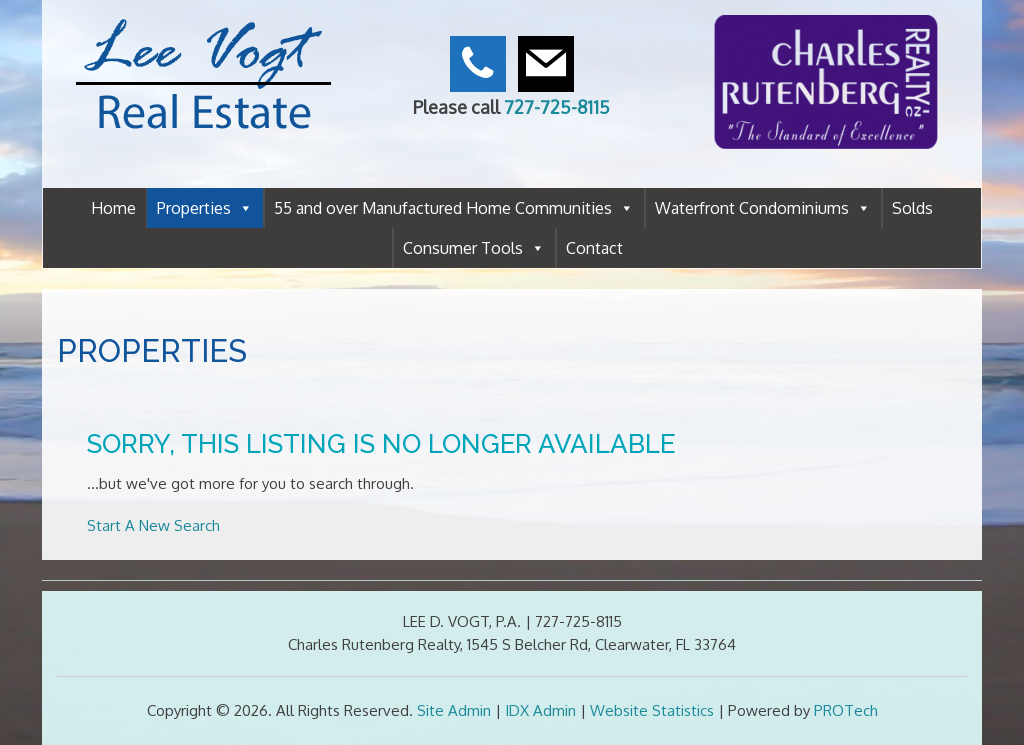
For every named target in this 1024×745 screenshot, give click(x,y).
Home (113, 208)
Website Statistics (652, 710)
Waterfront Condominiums (763, 208)
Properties (205, 208)
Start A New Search (153, 525)
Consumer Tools (474, 248)
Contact (594, 248)
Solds (912, 208)
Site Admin (454, 710)
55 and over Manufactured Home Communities (454, 208)
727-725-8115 (557, 107)
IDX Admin (540, 710)
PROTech (846, 710)
